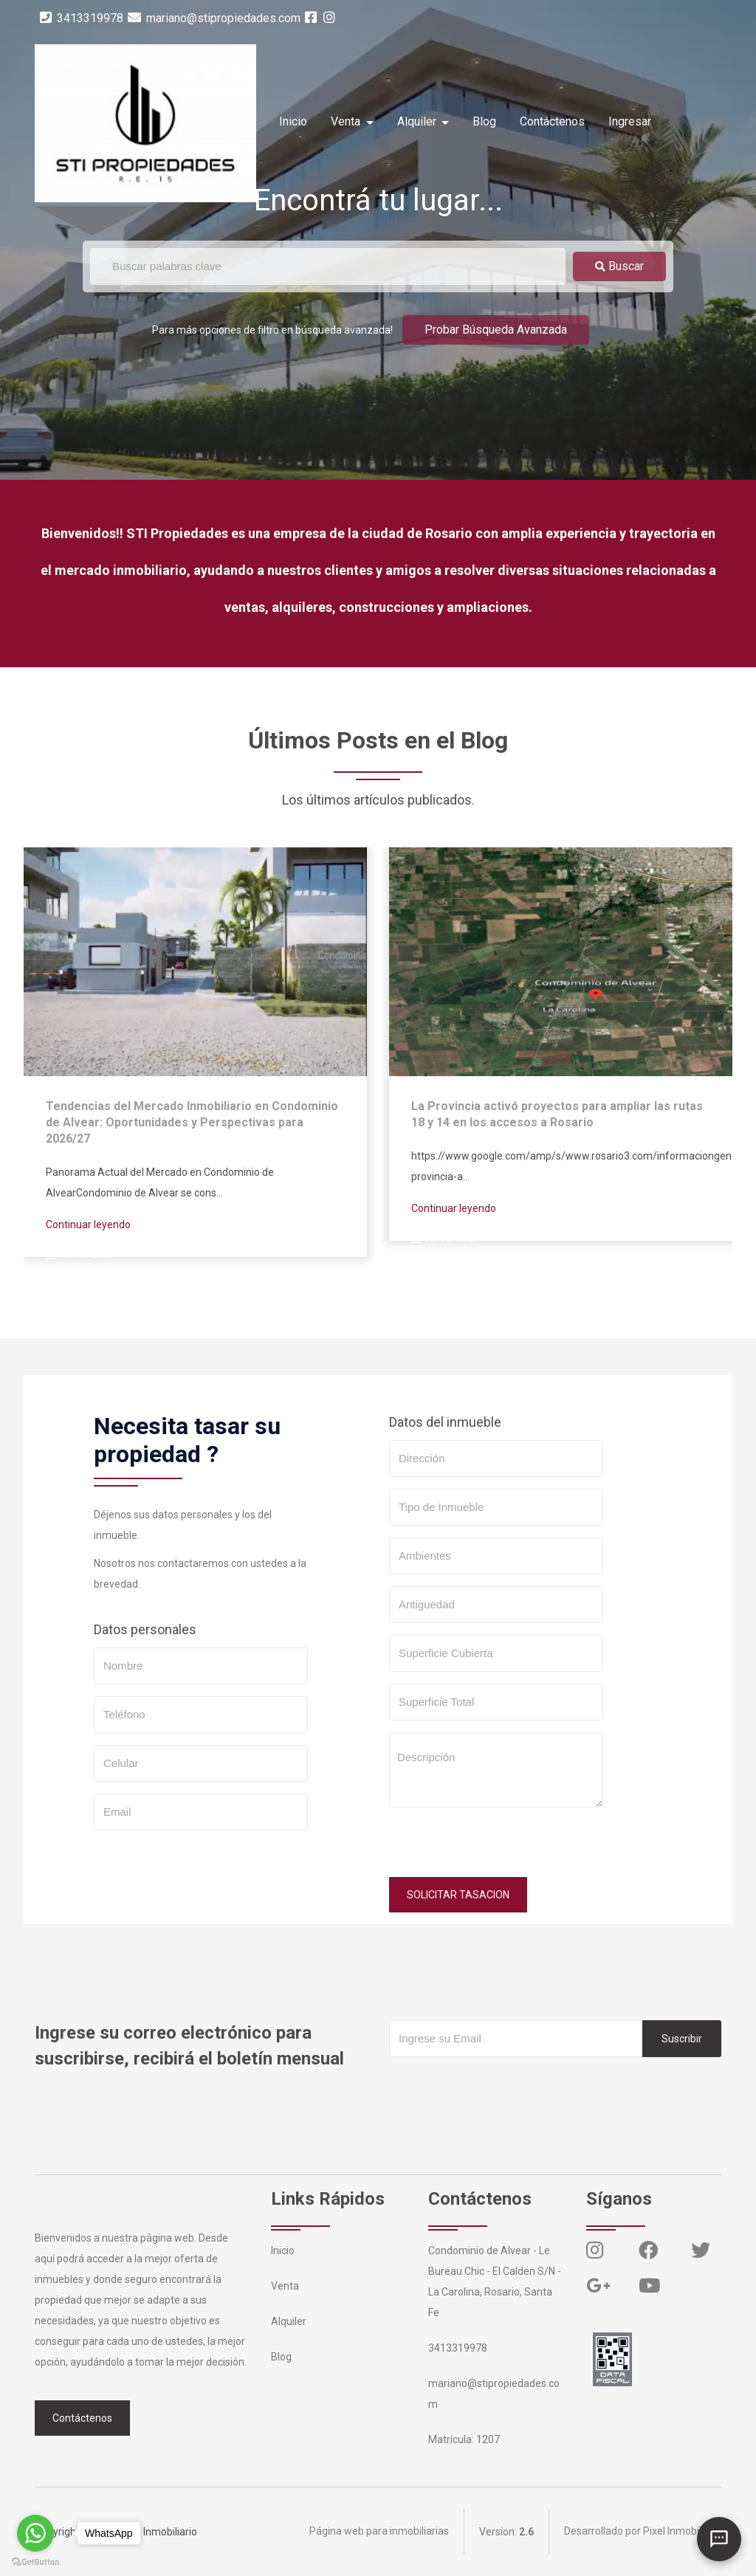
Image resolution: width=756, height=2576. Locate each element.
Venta (285, 2286)
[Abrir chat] (719, 2539)
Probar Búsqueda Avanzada (496, 330)
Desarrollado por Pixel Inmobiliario (642, 2532)
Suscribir (682, 2039)
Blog (484, 121)
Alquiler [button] (418, 121)
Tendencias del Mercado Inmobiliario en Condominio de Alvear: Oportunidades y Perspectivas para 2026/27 (192, 1122)
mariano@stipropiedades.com (214, 17)
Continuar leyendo (88, 1224)
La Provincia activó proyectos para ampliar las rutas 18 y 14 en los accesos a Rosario (557, 1114)
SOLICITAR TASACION (458, 1895)
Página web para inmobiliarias (379, 2532)
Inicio (293, 121)
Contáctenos (552, 121)
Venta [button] (347, 121)
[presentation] (501, 1848)
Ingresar (629, 121)
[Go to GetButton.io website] (35, 2561)
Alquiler (288, 2321)
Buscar (619, 266)
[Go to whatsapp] (35, 2533)
